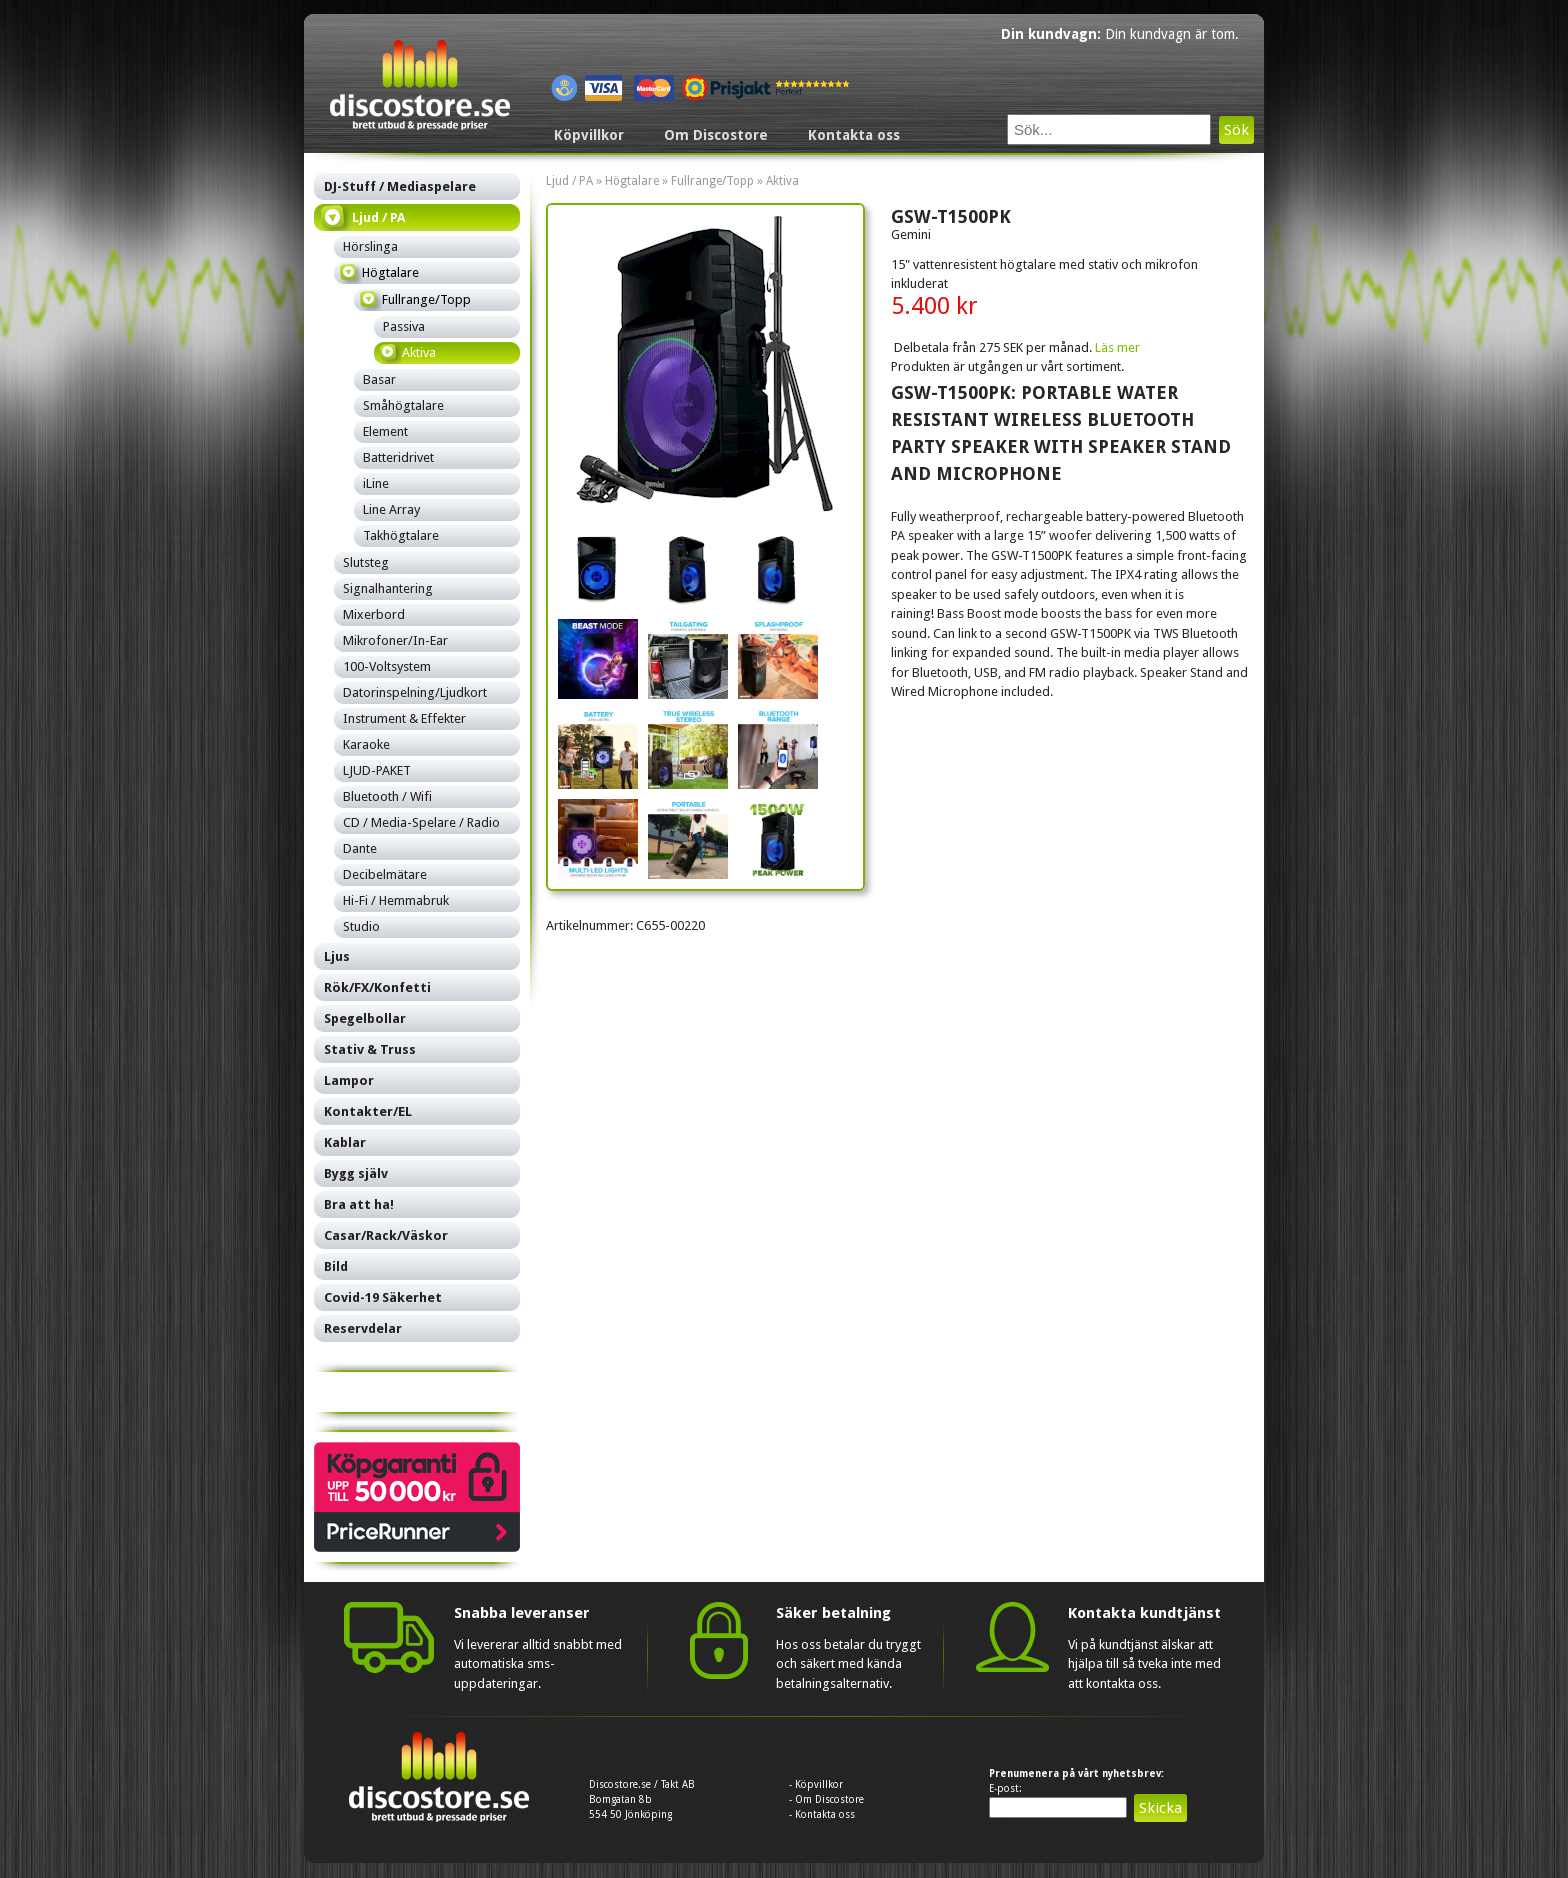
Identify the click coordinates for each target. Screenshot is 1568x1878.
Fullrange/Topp (712, 181)
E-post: (1005, 1788)
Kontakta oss (854, 135)
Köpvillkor (589, 135)
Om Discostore (716, 135)
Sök (1236, 130)
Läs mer (1117, 347)
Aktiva (782, 181)
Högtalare (632, 181)
